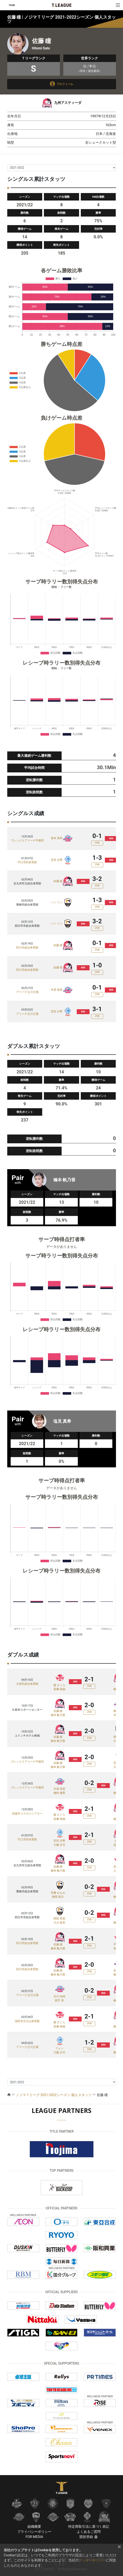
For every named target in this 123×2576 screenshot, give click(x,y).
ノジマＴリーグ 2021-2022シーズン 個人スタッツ (54, 2095)
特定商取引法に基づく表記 (88, 2526)
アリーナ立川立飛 (27, 992)
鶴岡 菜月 (58, 1896)
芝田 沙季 (56, 860)
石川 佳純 (59, 1996)
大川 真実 (59, 1922)
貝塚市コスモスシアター (27, 1813)
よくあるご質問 (89, 2532)
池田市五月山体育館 (27, 2021)
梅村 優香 (59, 1792)
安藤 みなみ (58, 1892)
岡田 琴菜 (59, 1918)
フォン (59, 2048)
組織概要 (34, 2526)
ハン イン (56, 902)
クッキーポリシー (92, 2560)
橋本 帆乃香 (58, 1715)
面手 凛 (59, 2000)
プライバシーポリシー (34, 2532)
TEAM (12, 5)
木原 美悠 (56, 989)
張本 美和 (56, 838)
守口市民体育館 (27, 862)
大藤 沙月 (59, 1844)
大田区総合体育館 (27, 1683)
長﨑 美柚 (59, 1689)
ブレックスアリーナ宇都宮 (27, 840)
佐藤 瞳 (58, 881)
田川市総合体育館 (27, 947)
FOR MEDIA (34, 2537)
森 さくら (59, 1685)
